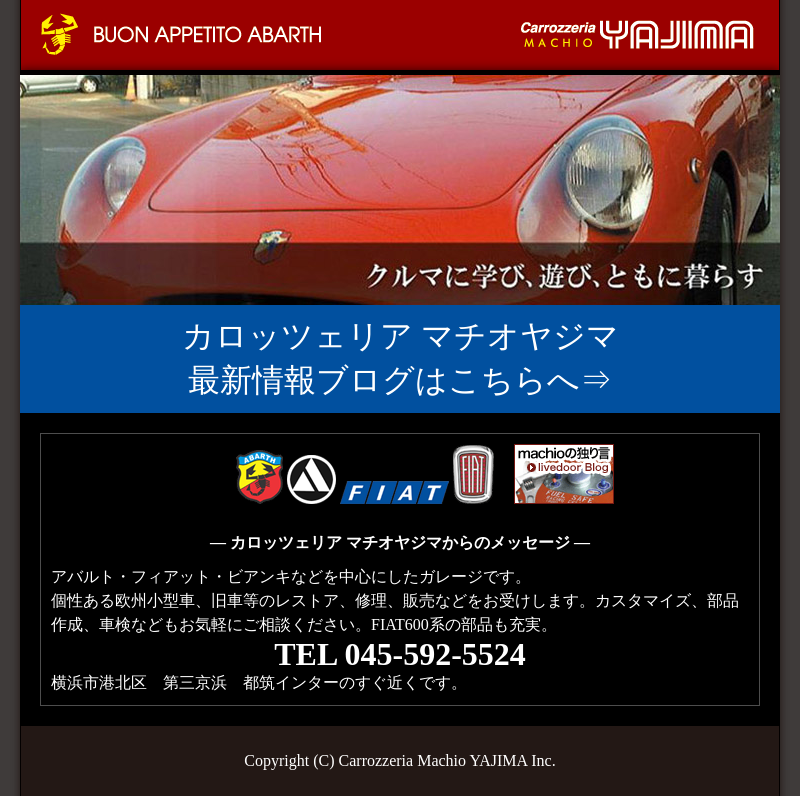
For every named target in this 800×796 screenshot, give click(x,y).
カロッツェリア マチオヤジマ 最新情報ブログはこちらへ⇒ (400, 358)
